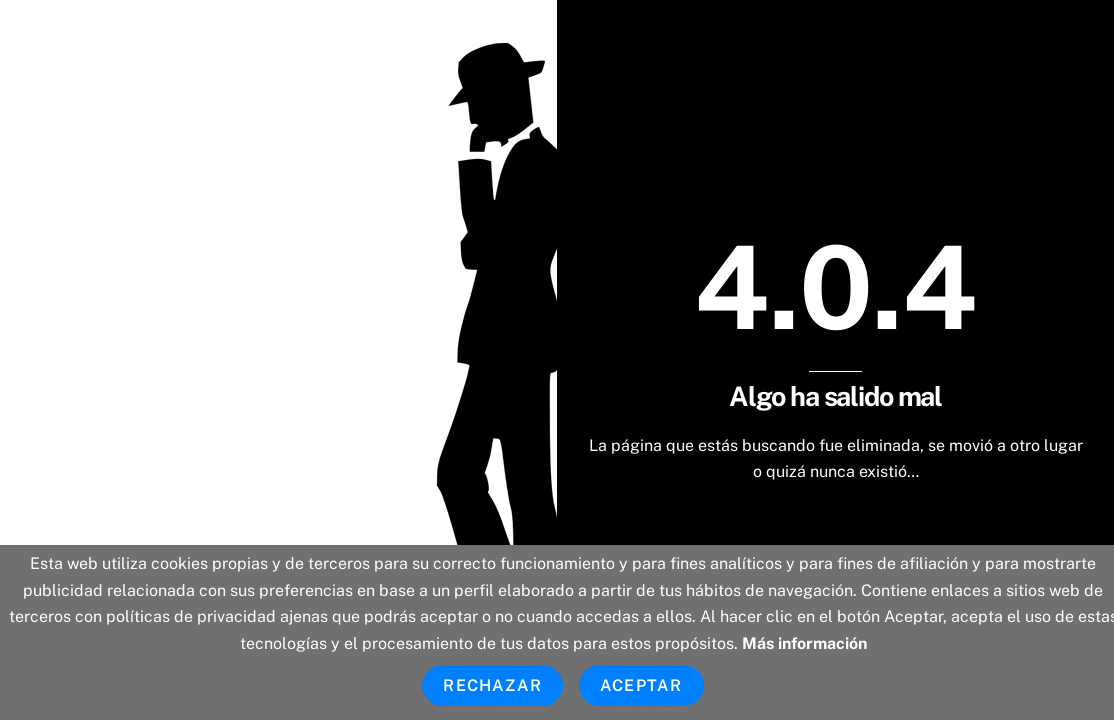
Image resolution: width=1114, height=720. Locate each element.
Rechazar (492, 685)
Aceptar (641, 685)
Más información (804, 643)
